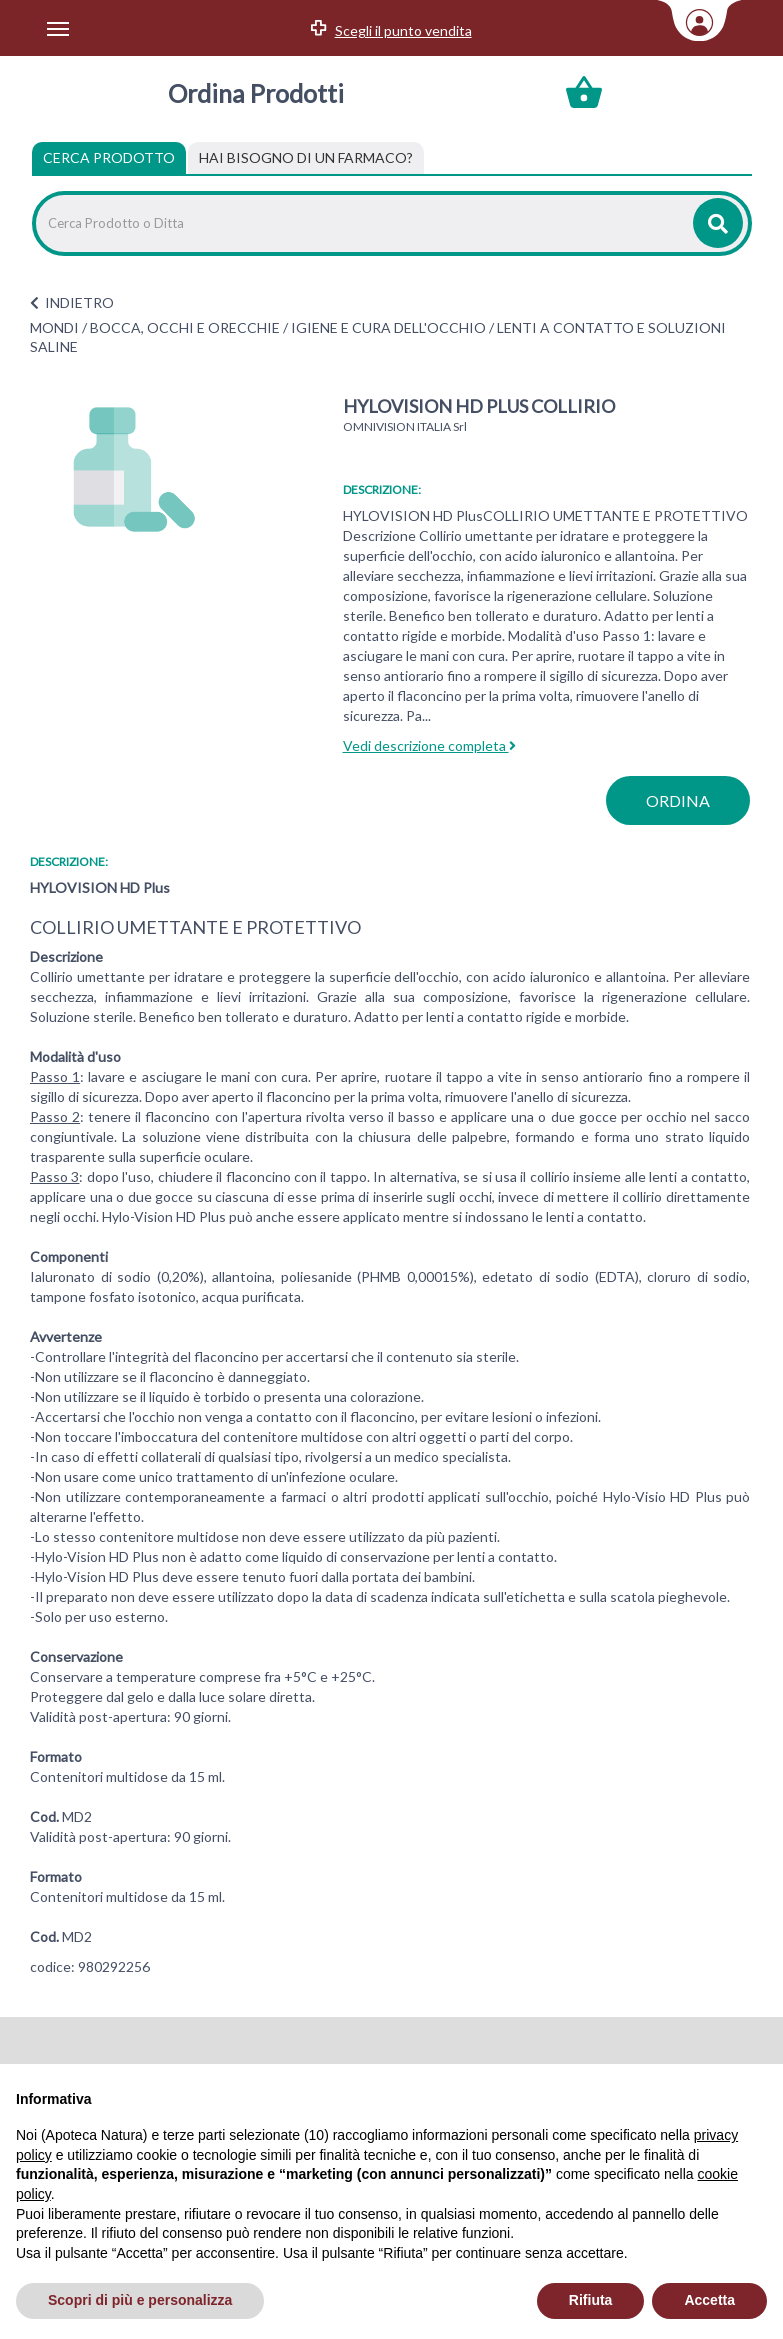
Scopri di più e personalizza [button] (140, 2300)
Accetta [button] (709, 2300)
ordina (678, 800)
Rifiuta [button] (591, 2300)
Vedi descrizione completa (429, 745)
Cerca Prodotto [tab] (109, 157)
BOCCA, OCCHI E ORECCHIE (185, 327)
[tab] (306, 158)
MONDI (54, 327)
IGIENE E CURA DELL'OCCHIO (388, 327)
